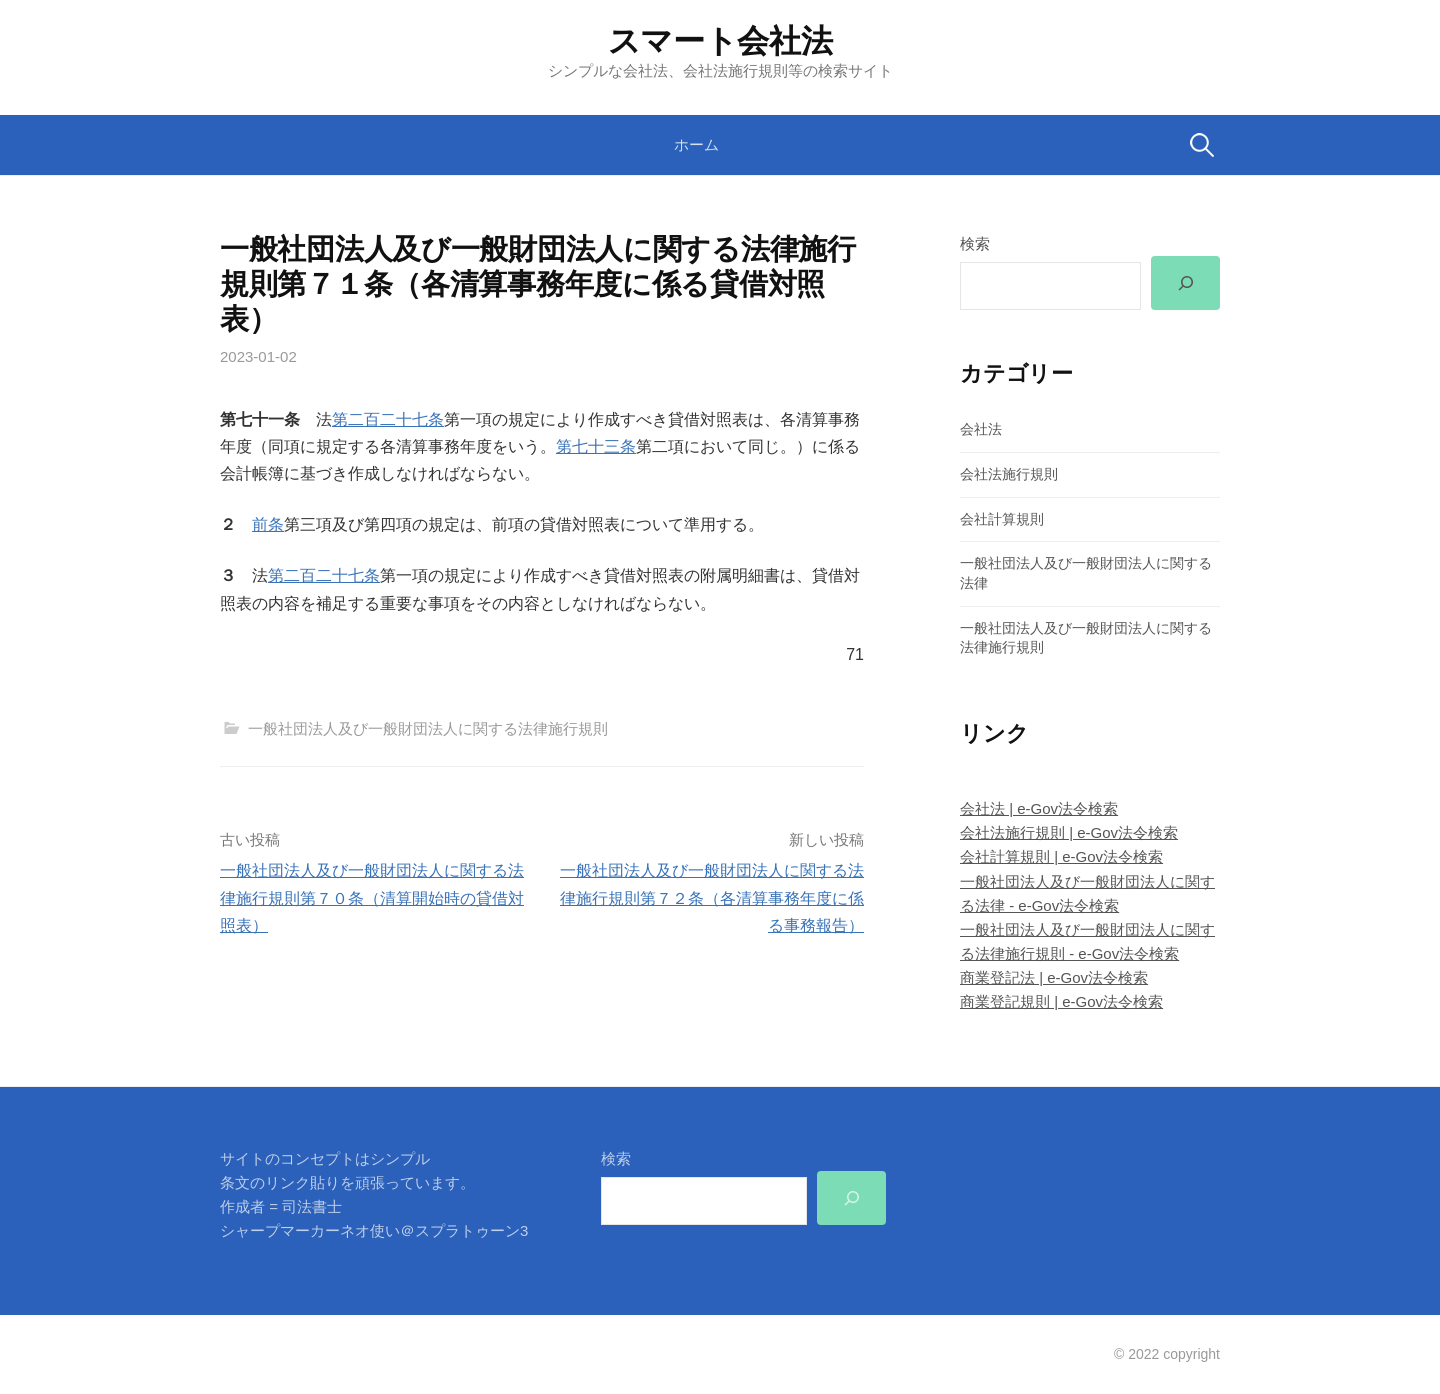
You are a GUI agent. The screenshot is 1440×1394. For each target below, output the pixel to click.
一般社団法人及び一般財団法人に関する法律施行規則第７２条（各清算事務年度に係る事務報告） (712, 897)
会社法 (981, 429)
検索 (975, 243)
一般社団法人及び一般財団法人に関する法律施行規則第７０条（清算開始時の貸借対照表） (372, 897)
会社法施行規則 (1009, 474)
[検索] (1185, 283)
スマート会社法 (720, 41)
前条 (268, 524)
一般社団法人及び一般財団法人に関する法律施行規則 (428, 728)
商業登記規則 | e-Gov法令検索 (1061, 1001)
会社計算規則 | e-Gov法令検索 (1061, 856)
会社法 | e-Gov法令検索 (1039, 808)
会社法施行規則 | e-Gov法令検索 (1069, 832)
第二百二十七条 (388, 419)
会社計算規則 (1002, 519)
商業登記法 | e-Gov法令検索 (1054, 977)
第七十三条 (596, 446)
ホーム (696, 144)
